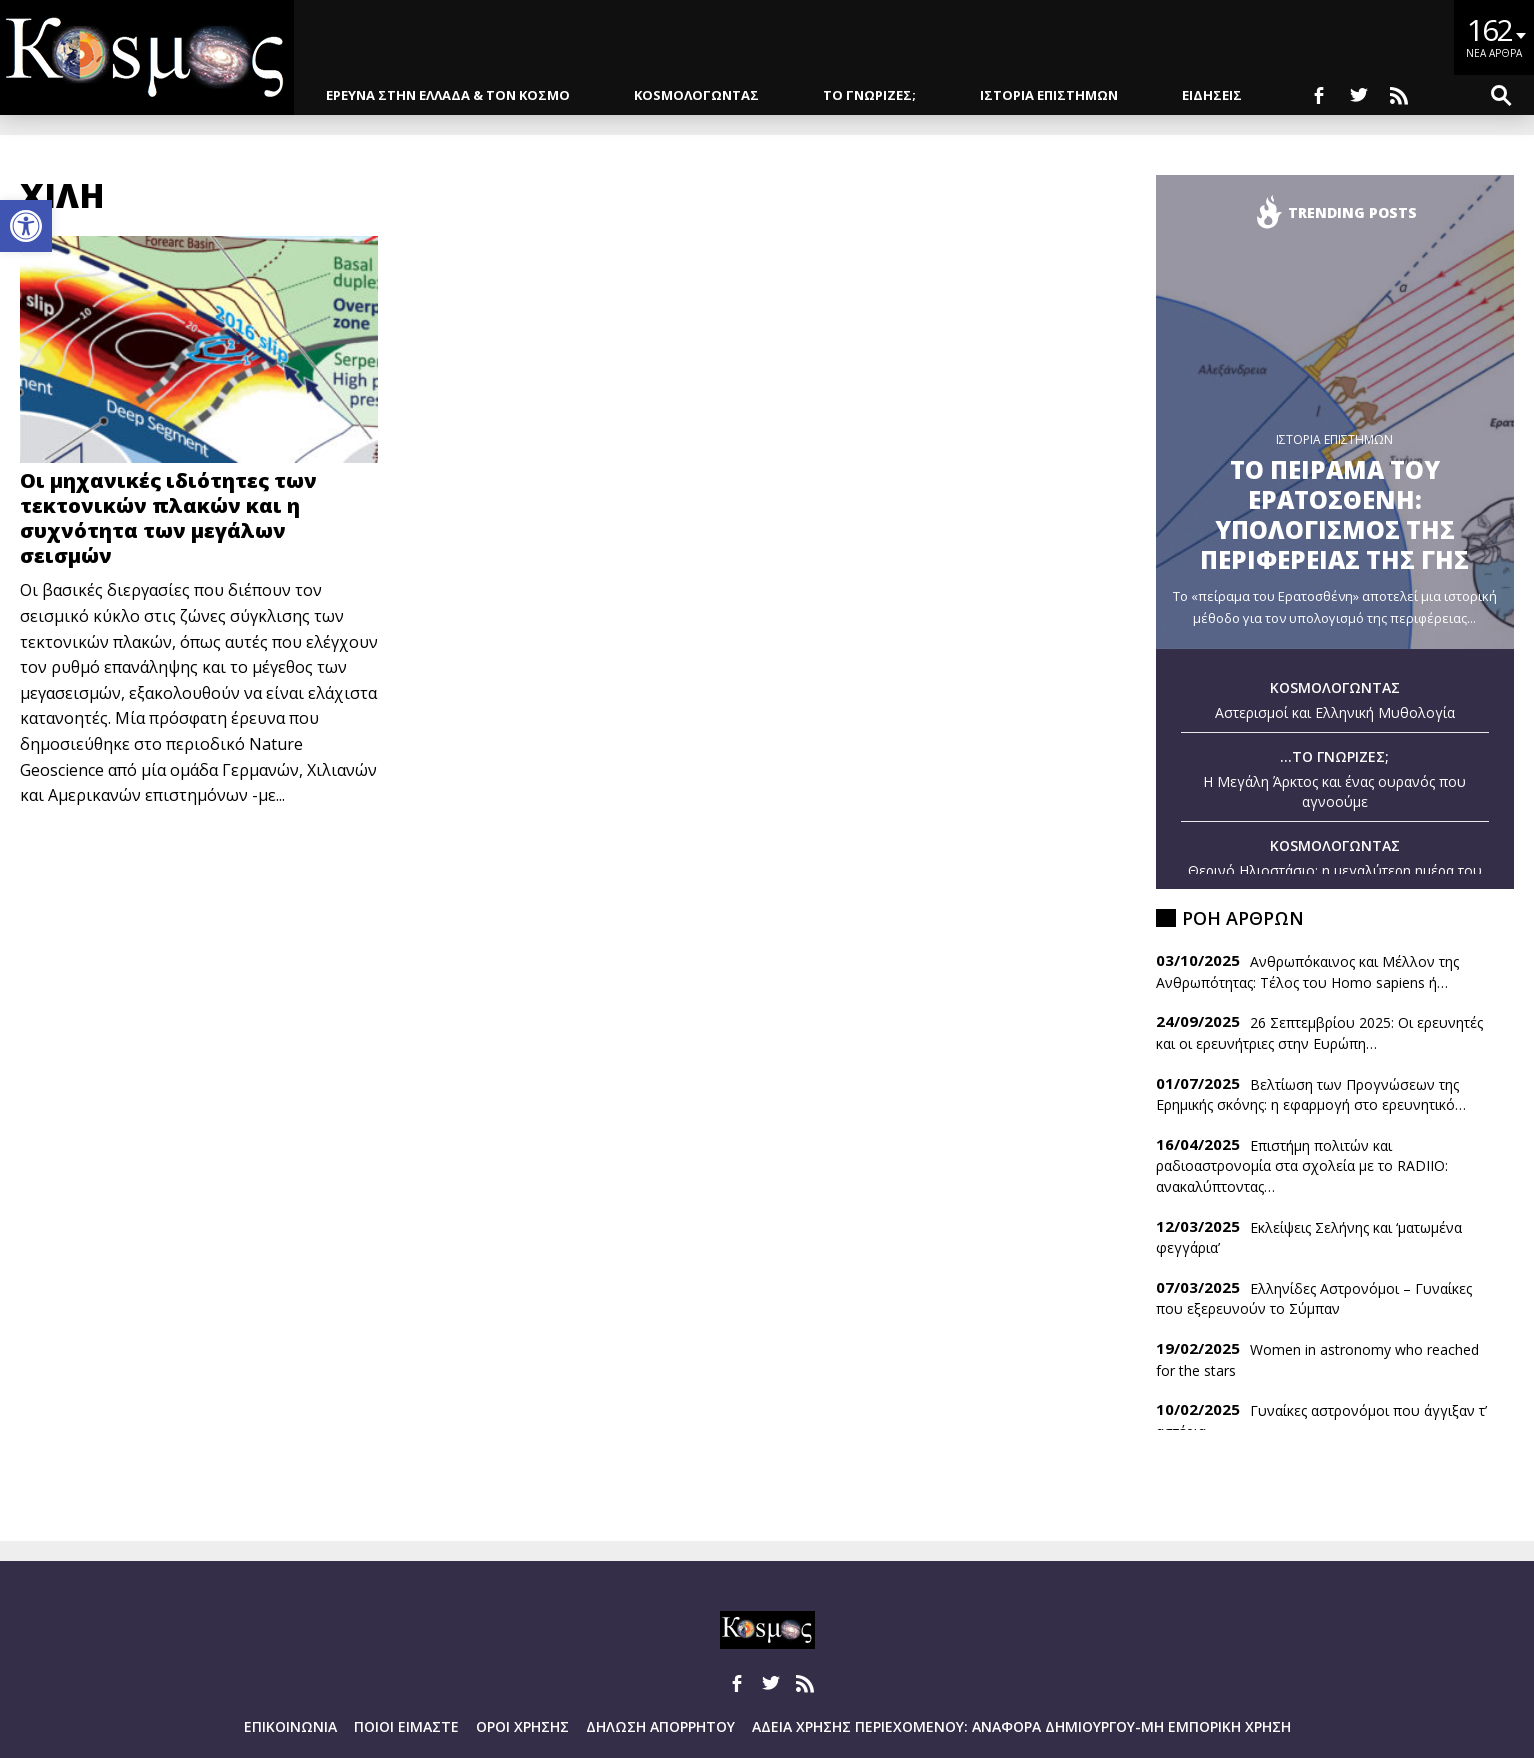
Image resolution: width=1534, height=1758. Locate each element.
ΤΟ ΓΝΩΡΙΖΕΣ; (869, 95)
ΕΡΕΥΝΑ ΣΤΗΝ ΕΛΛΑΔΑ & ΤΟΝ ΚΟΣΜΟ (448, 95)
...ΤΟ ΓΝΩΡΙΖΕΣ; (1334, 756)
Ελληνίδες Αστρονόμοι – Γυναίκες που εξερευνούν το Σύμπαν (1314, 1299)
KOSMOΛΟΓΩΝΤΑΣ (696, 95)
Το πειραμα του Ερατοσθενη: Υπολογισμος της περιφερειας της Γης (1334, 514)
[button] (26, 226)
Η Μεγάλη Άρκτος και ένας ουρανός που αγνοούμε (1334, 791)
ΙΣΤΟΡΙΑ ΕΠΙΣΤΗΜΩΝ (1049, 95)
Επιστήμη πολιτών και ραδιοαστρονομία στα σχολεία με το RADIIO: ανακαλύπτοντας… (1302, 1166)
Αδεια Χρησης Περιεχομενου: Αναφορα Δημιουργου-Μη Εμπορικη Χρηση (1021, 1726)
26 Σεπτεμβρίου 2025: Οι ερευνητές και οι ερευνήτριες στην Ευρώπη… (1319, 1033)
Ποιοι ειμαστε (406, 1726)
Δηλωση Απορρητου (660, 1726)
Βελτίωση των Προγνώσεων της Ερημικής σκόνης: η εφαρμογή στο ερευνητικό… (1311, 1095)
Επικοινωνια (290, 1726)
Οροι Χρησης (522, 1726)
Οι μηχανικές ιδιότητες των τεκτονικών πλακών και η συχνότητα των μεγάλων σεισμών (168, 518)
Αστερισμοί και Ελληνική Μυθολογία (1335, 712)
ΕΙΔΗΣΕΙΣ (1212, 95)
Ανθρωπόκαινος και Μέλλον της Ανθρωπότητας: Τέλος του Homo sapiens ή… (1307, 972)
